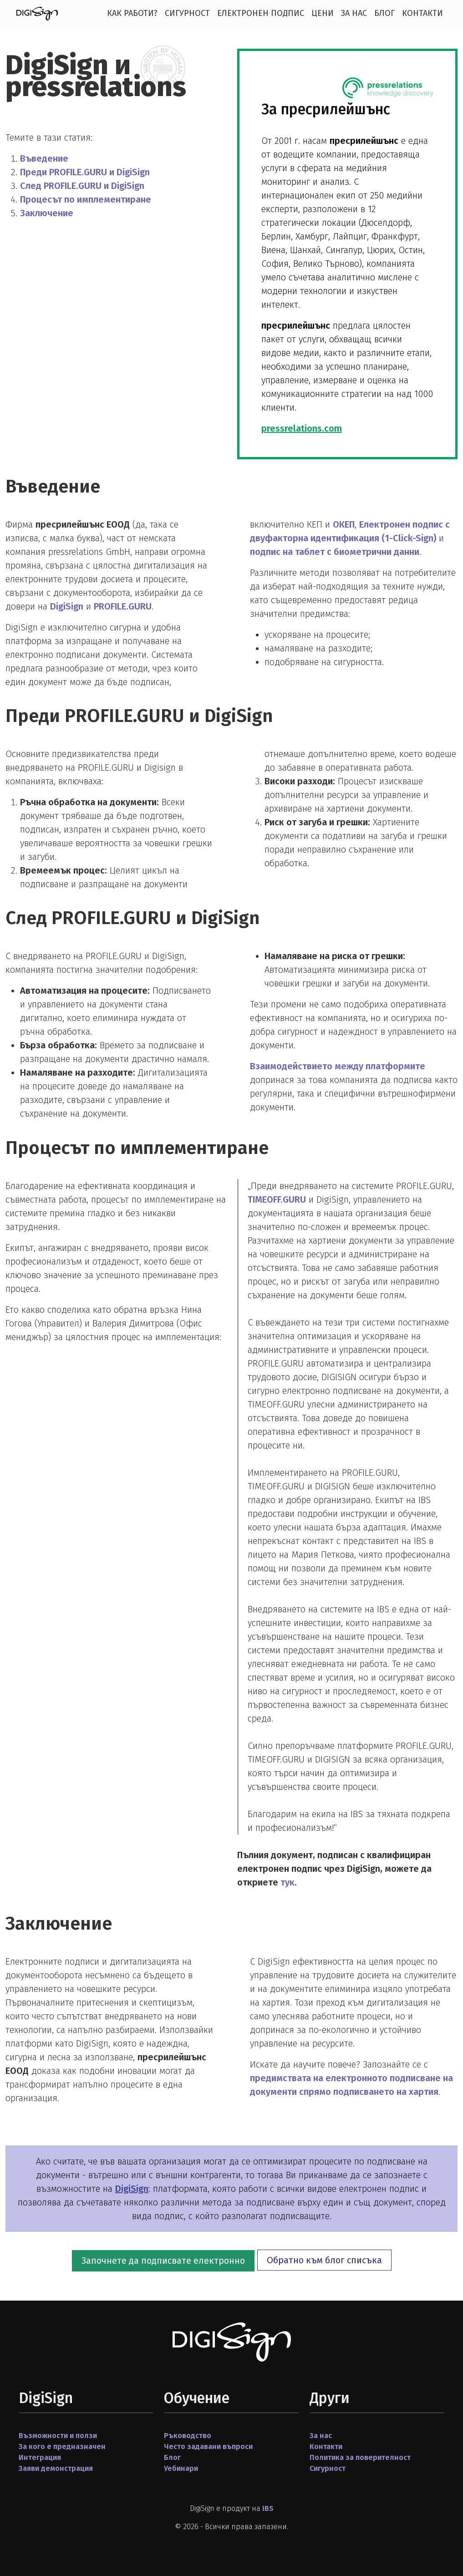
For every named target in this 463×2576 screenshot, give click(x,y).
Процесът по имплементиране (85, 199)
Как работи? (132, 13)
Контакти (422, 13)
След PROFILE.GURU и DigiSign (82, 185)
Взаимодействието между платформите (337, 1066)
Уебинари (181, 2468)
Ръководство (187, 2435)
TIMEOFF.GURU (277, 1199)
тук (287, 1882)
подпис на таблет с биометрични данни (334, 551)
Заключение (46, 213)
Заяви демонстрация (56, 2468)
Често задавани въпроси (208, 2446)
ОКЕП (344, 524)
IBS (268, 2508)
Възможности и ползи (58, 2435)
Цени (322, 13)
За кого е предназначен (62, 2446)
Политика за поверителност (360, 2457)
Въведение (44, 158)
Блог (384, 13)
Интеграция (40, 2457)
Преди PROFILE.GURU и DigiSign (85, 172)
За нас (354, 13)
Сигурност (187, 13)
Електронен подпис (260, 13)
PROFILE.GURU (123, 606)
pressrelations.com (301, 428)
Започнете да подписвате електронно (163, 2260)
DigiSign (66, 606)
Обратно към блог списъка (324, 2260)
